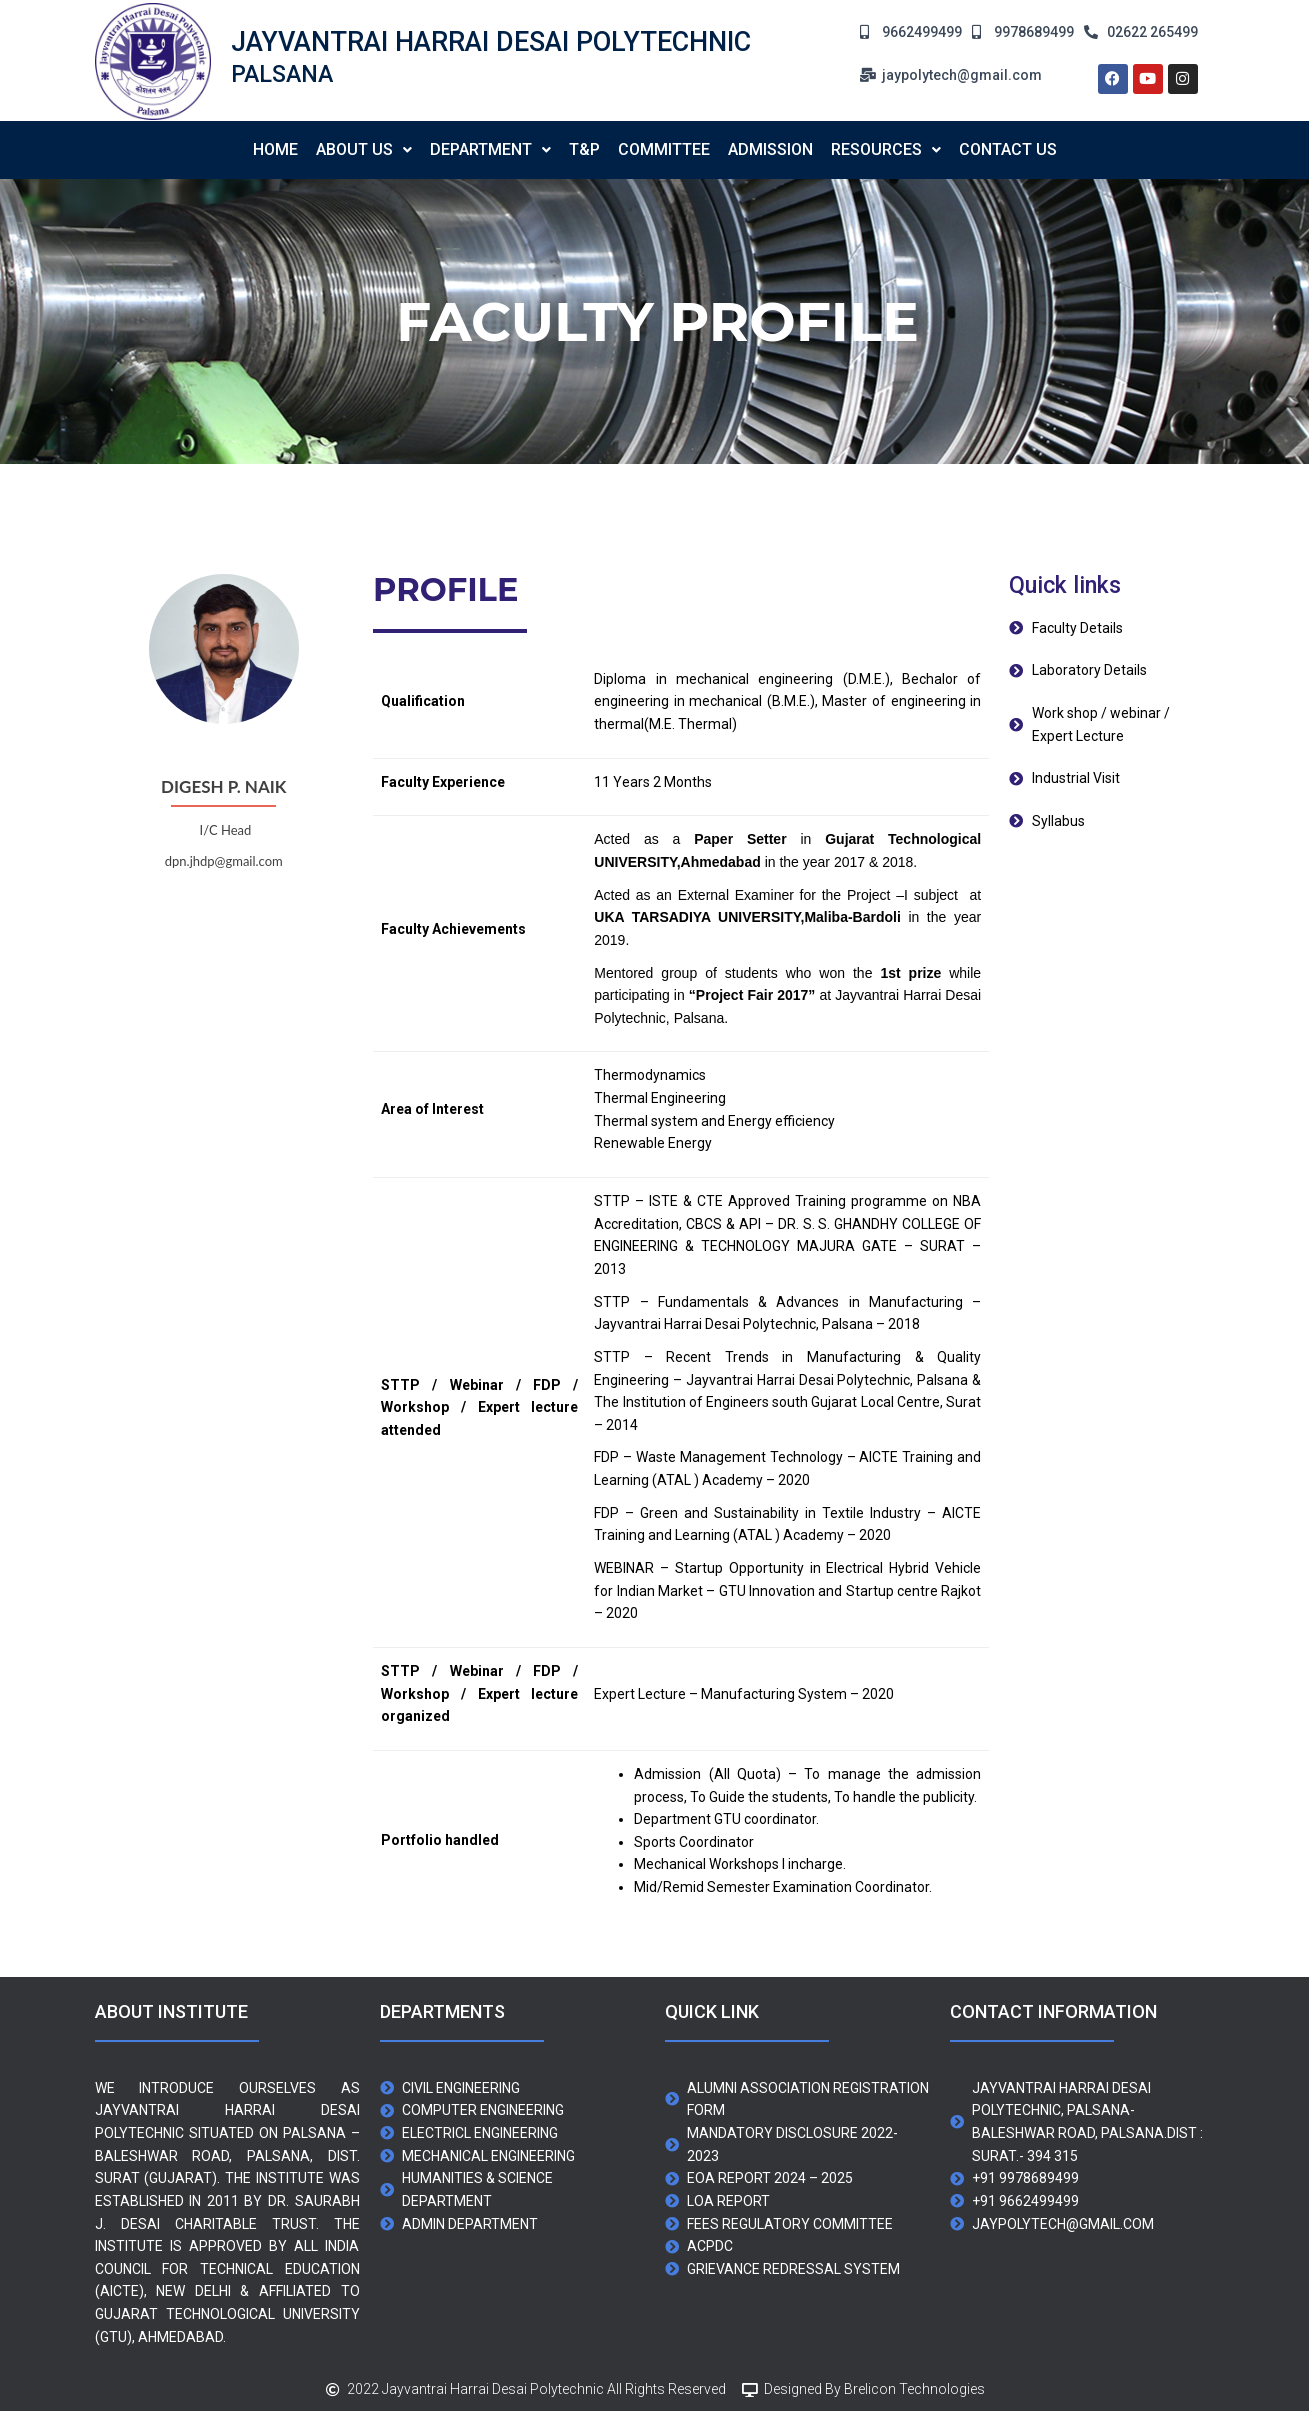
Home (275, 149)
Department (490, 149)
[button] (364, 150)
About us (364, 149)
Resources (886, 149)
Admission (770, 149)
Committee (664, 149)
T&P (584, 149)
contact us (1008, 149)
